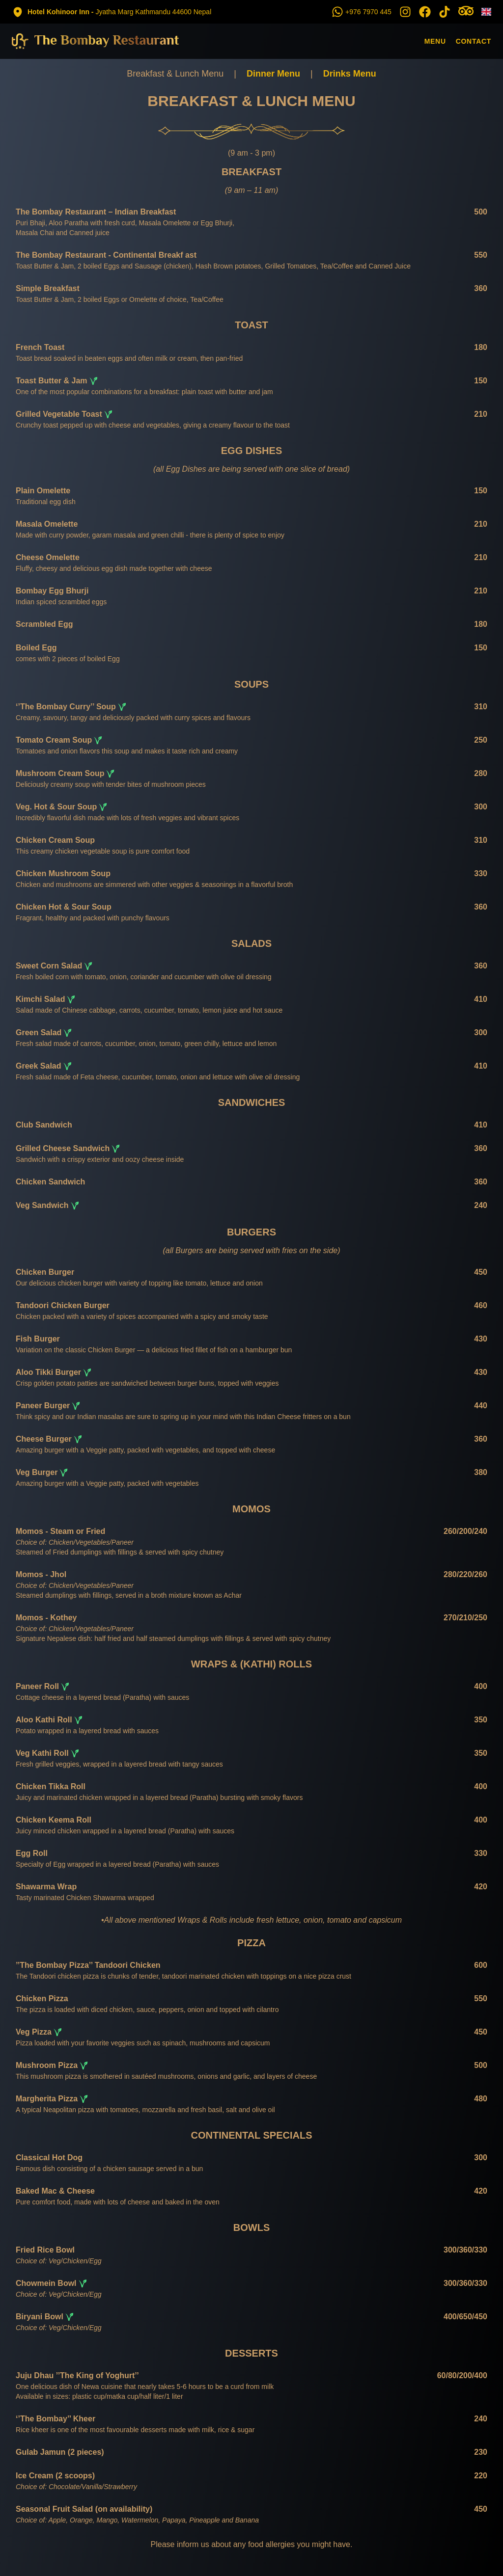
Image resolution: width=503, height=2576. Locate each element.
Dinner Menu (273, 74)
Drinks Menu (349, 74)
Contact (473, 41)
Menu (435, 41)
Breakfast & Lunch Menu (175, 74)
